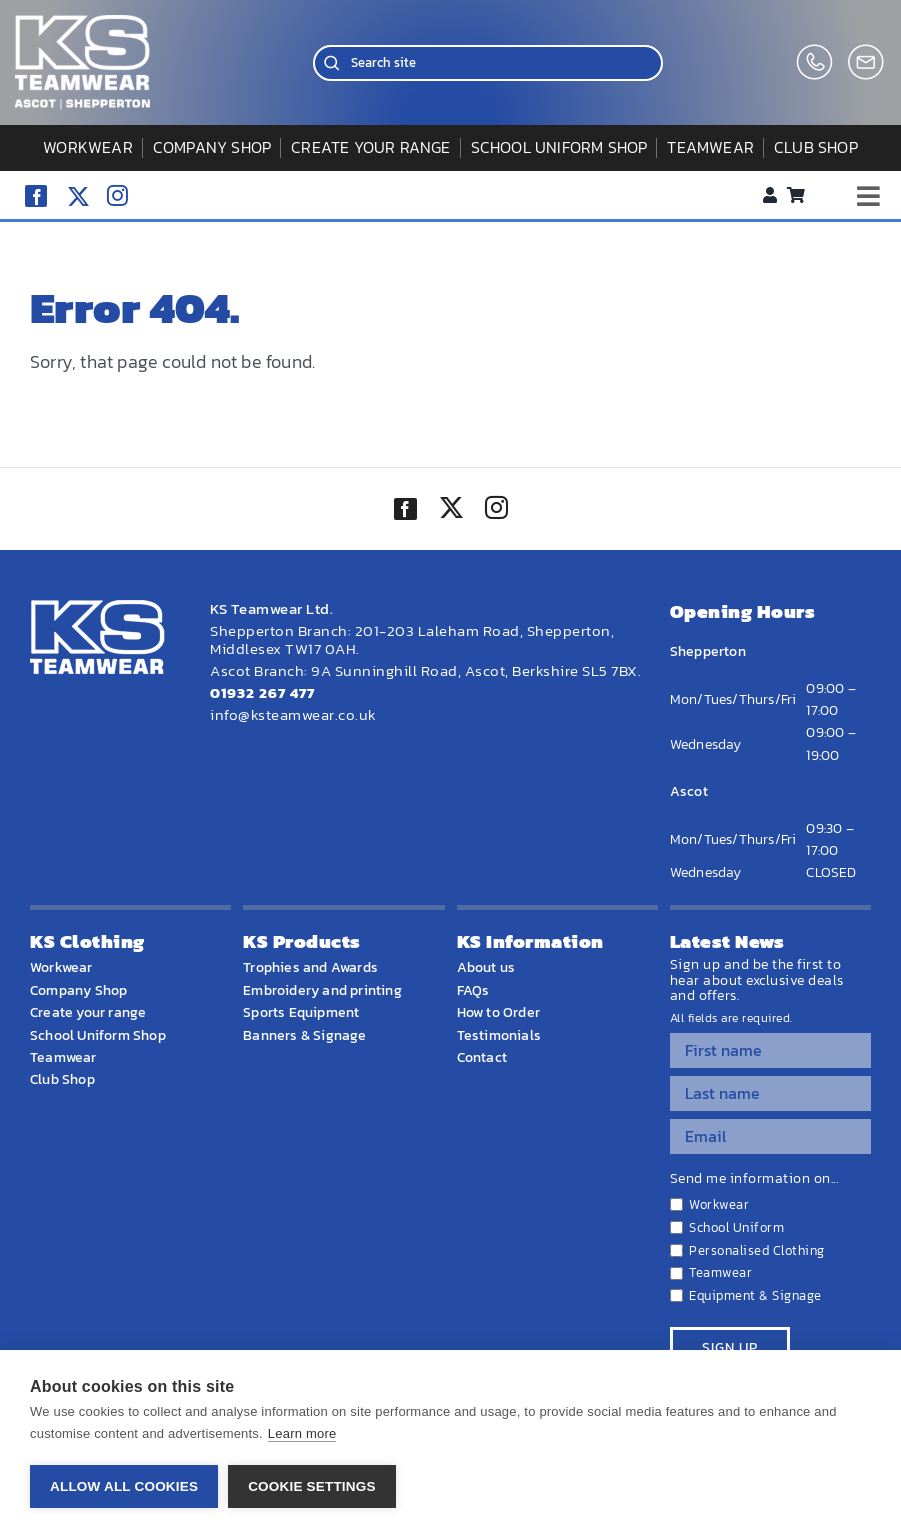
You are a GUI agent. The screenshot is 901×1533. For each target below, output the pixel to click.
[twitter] (451, 510)
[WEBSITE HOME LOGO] (82, 23)
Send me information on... (754, 1179)
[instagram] (117, 195)
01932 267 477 (262, 692)
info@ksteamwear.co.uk (293, 714)
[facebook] (36, 196)
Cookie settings (312, 1486)
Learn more (302, 1433)
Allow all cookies (124, 1486)
